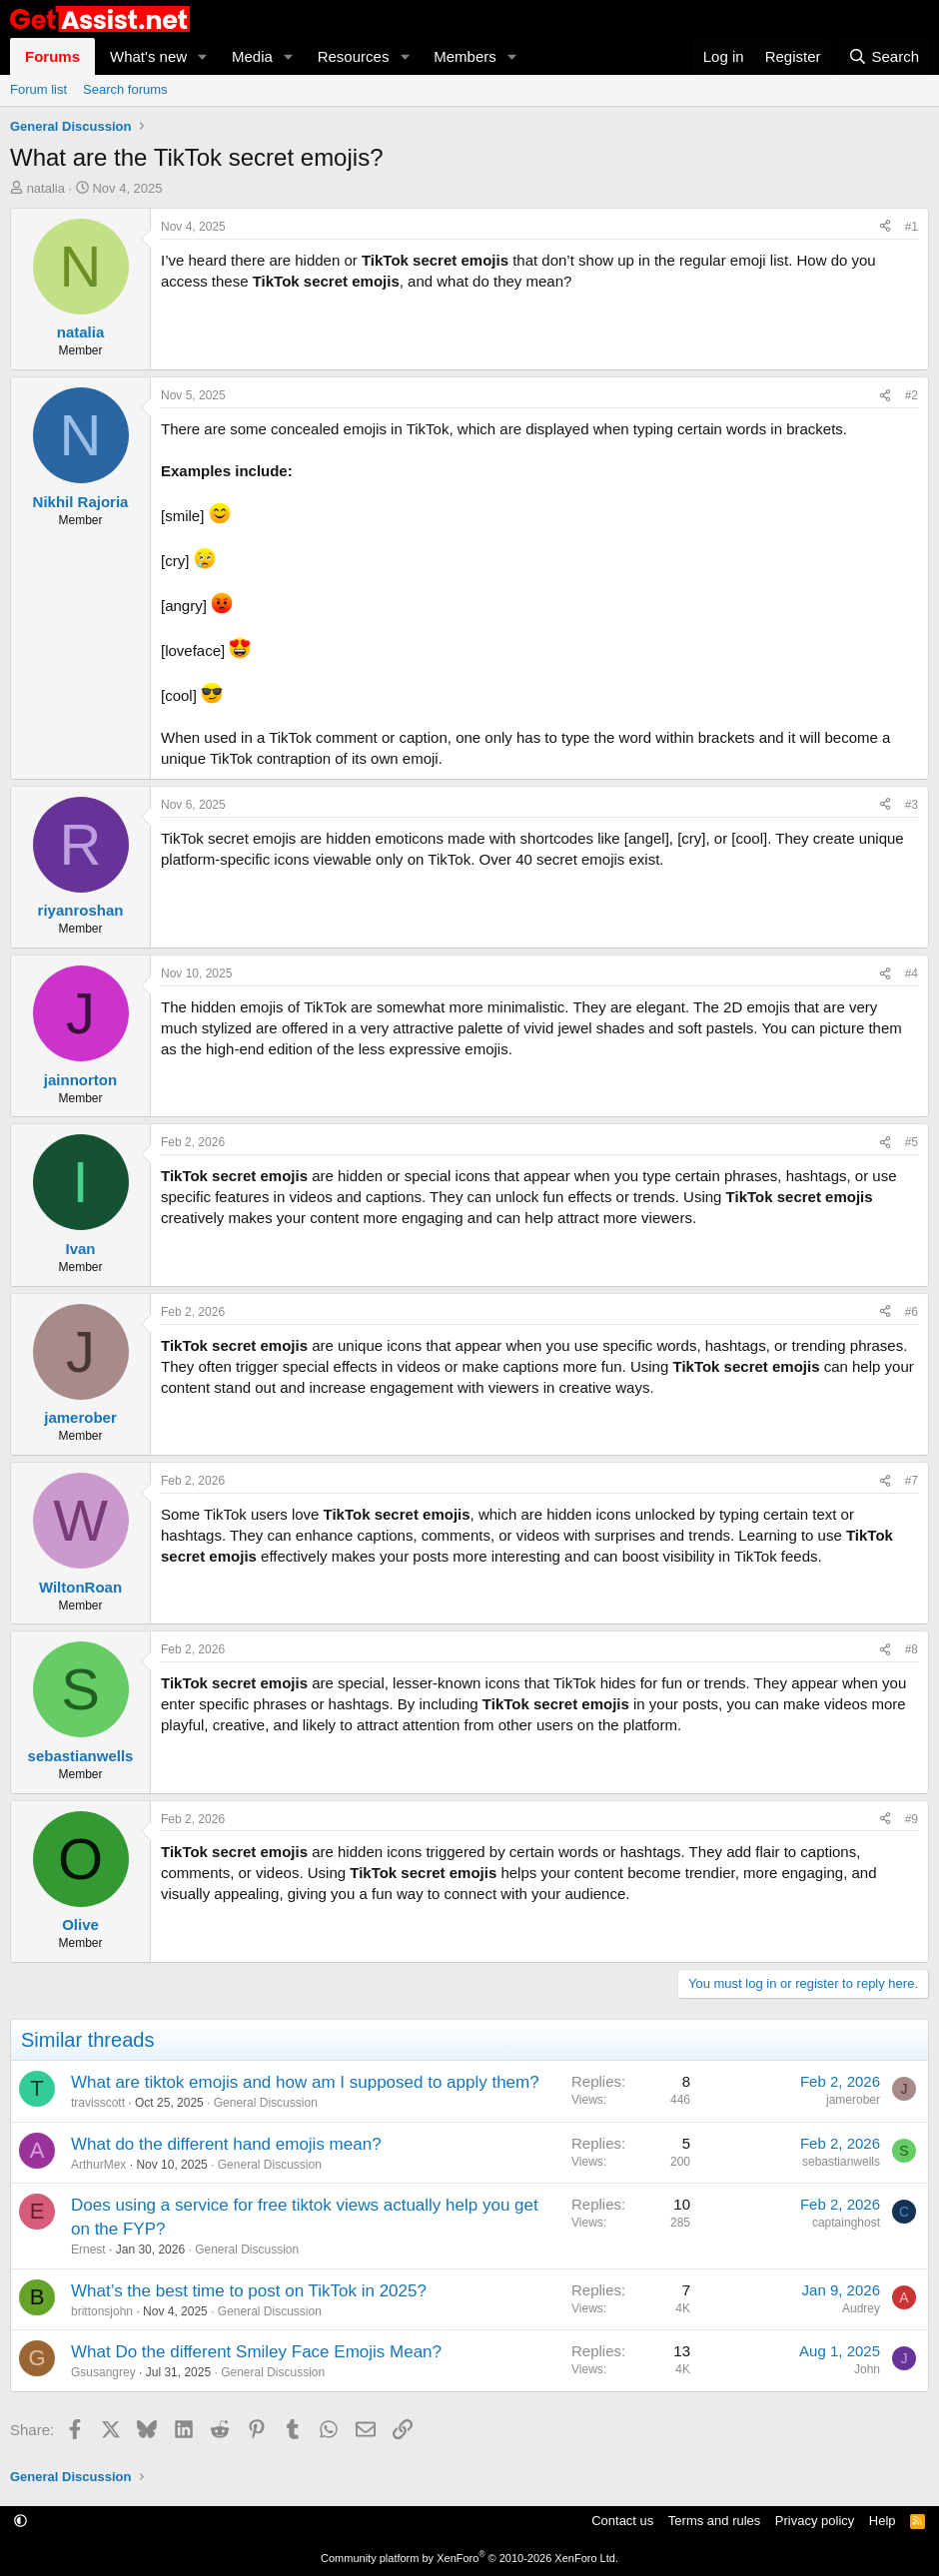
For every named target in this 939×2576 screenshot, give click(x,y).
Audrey (861, 2308)
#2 (911, 395)
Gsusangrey (103, 2372)
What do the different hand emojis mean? (226, 2144)
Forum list (38, 89)
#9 (911, 1819)
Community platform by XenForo (469, 2558)
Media (252, 56)
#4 (911, 973)
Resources (354, 56)
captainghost (846, 2223)
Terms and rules (714, 2520)
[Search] (883, 56)
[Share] (885, 227)
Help (882, 2520)
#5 (911, 1142)
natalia (46, 188)
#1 (911, 227)
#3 (911, 805)
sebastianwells (841, 2162)
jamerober (853, 2100)
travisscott (98, 2103)
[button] (203, 56)
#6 (911, 1312)
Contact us (622, 2520)
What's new (148, 56)
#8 (911, 1649)
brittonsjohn (102, 2311)
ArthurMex (98, 2165)
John (867, 2369)
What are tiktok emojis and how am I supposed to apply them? (305, 2082)
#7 (911, 1481)
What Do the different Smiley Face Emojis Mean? (256, 2351)
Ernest (88, 2249)
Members (465, 56)
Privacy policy (814, 2520)
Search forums (125, 89)
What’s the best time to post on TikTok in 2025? (249, 2290)
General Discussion (266, 2103)
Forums (52, 56)
